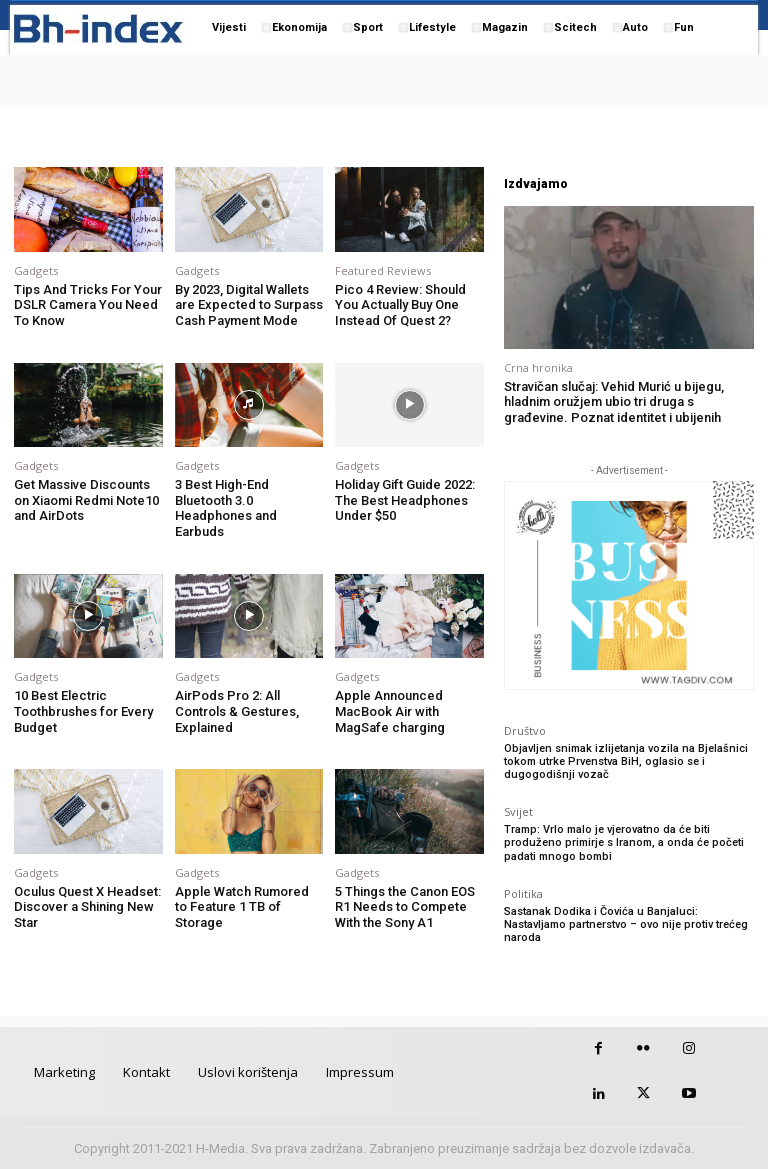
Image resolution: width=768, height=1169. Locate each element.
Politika (523, 893)
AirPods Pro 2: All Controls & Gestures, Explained (237, 711)
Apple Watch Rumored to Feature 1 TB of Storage (242, 907)
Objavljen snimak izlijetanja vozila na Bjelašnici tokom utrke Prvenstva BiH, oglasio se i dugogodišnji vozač (626, 761)
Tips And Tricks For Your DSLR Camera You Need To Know (88, 305)
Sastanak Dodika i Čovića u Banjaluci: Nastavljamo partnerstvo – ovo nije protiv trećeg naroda (626, 924)
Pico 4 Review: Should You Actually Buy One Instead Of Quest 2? (400, 305)
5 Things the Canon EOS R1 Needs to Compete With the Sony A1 (405, 907)
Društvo (525, 730)
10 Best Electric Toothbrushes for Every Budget (83, 711)
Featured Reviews (383, 270)
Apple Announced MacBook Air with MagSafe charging (390, 711)
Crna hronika (538, 367)
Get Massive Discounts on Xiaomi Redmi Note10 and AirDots (86, 500)
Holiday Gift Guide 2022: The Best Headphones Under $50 (405, 500)
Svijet (518, 811)
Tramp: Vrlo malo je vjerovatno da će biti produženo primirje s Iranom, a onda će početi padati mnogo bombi (624, 842)
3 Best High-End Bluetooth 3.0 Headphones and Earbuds (226, 508)
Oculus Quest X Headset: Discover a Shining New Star (87, 907)
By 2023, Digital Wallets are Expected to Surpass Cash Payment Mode (249, 305)
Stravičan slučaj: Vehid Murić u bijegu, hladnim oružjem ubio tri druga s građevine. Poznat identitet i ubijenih (614, 402)
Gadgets (36, 270)
